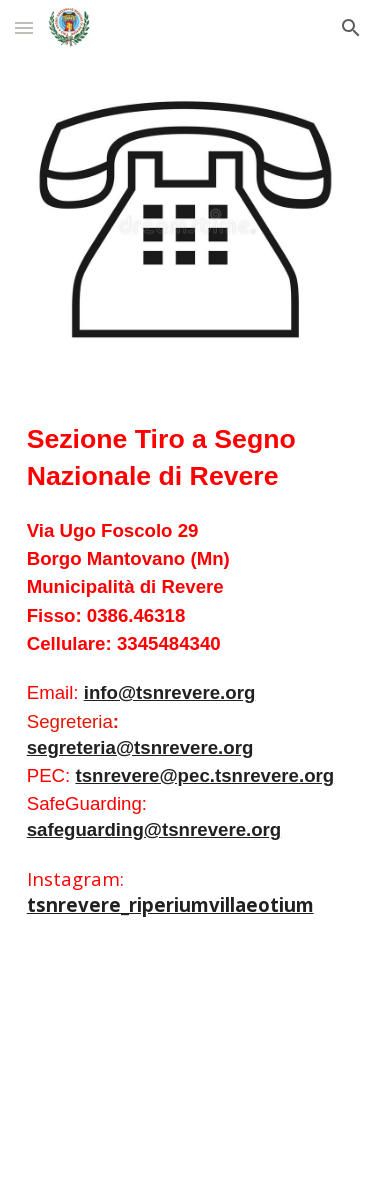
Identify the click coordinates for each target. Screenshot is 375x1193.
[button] (24, 27)
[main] (188, 669)
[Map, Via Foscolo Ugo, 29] (188, 1072)
